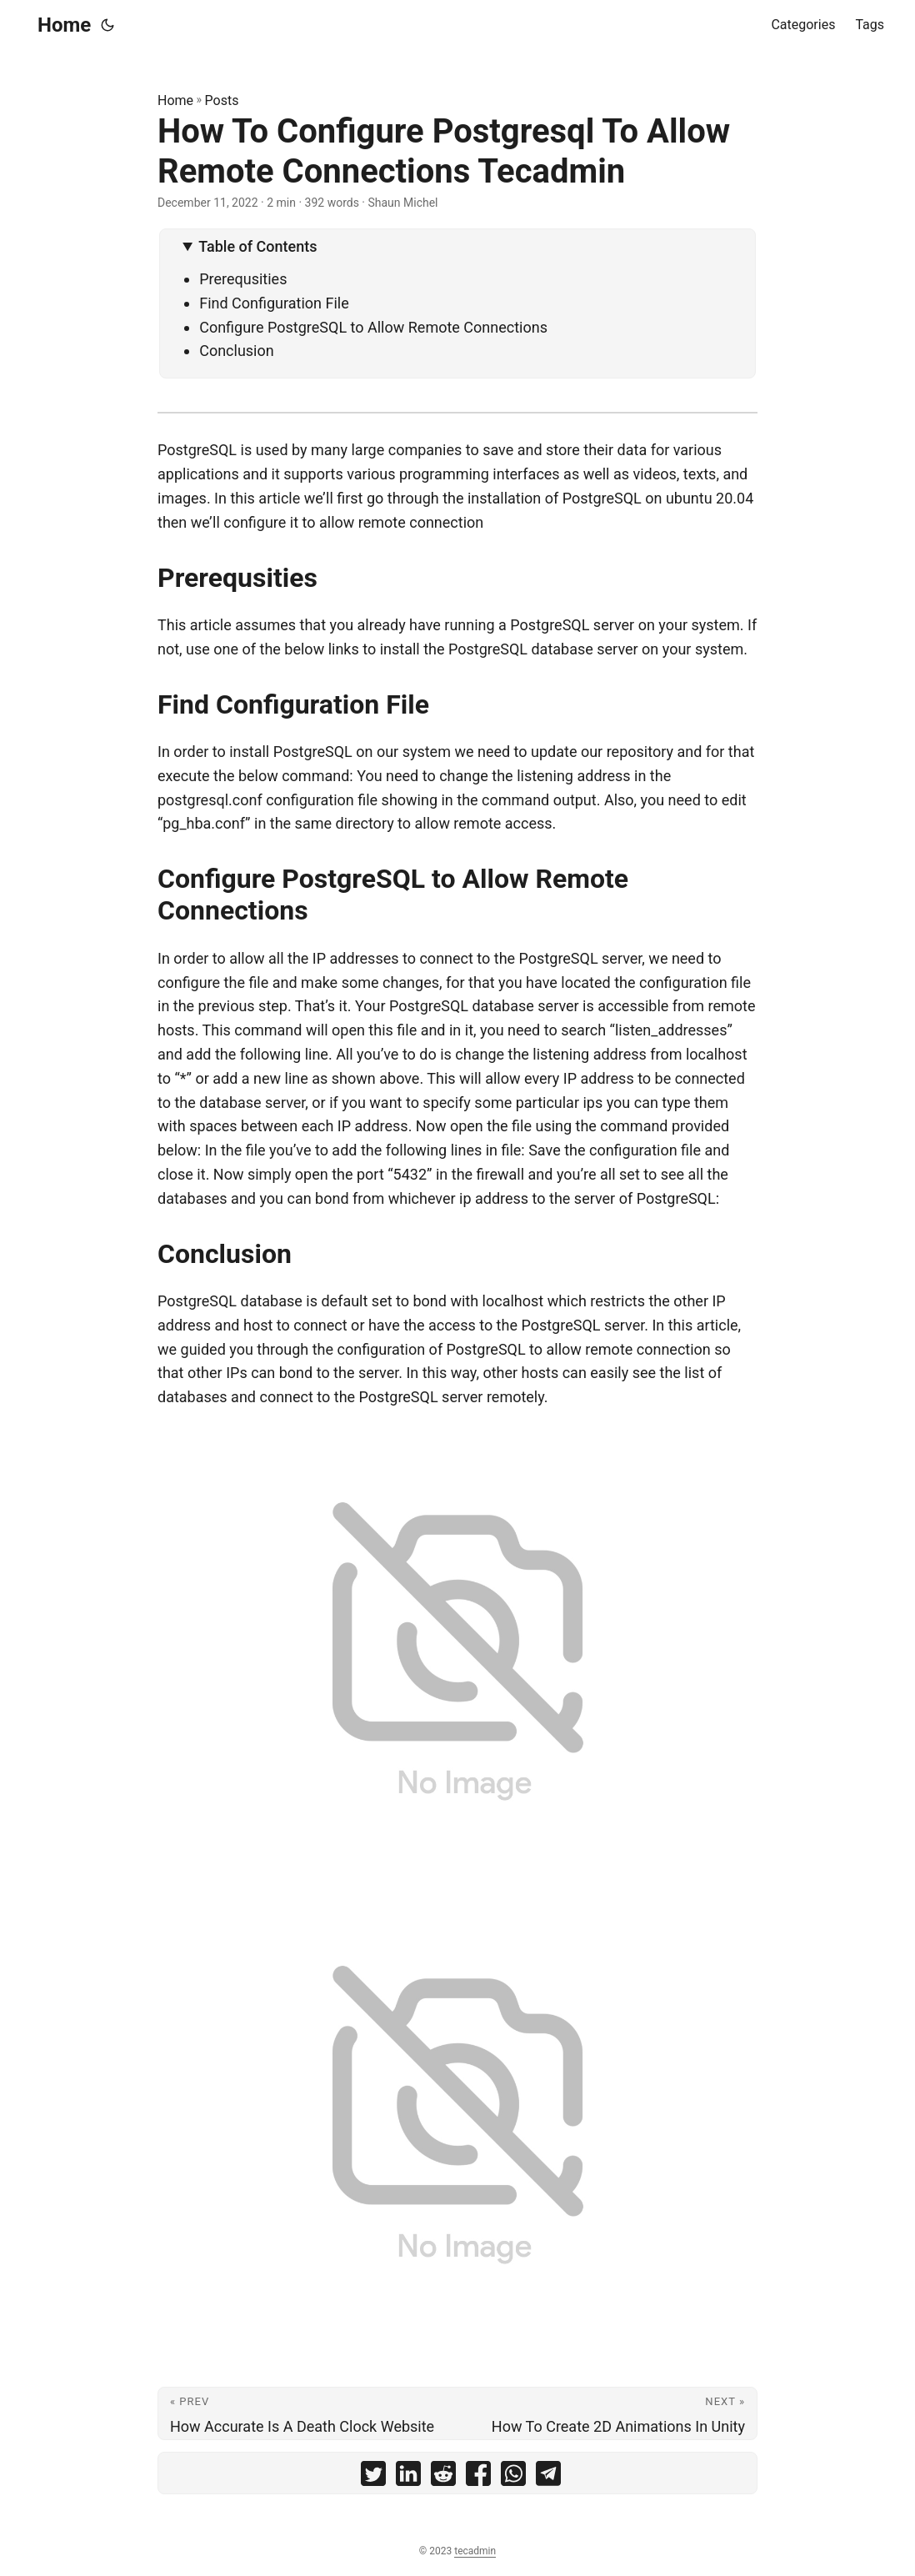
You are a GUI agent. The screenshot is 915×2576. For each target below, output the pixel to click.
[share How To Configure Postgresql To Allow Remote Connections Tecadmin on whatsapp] (513, 2477)
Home (64, 25)
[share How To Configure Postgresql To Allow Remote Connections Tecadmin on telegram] (548, 2477)
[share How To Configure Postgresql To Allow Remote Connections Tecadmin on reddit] (443, 2477)
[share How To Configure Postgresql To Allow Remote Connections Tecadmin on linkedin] (408, 2477)
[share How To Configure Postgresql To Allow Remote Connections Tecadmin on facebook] (478, 2477)
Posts (222, 100)
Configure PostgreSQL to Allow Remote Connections (373, 327)
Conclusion (236, 350)
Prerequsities (243, 279)
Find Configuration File (274, 303)
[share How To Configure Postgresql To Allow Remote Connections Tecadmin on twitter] (373, 2477)
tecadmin (475, 2551)
